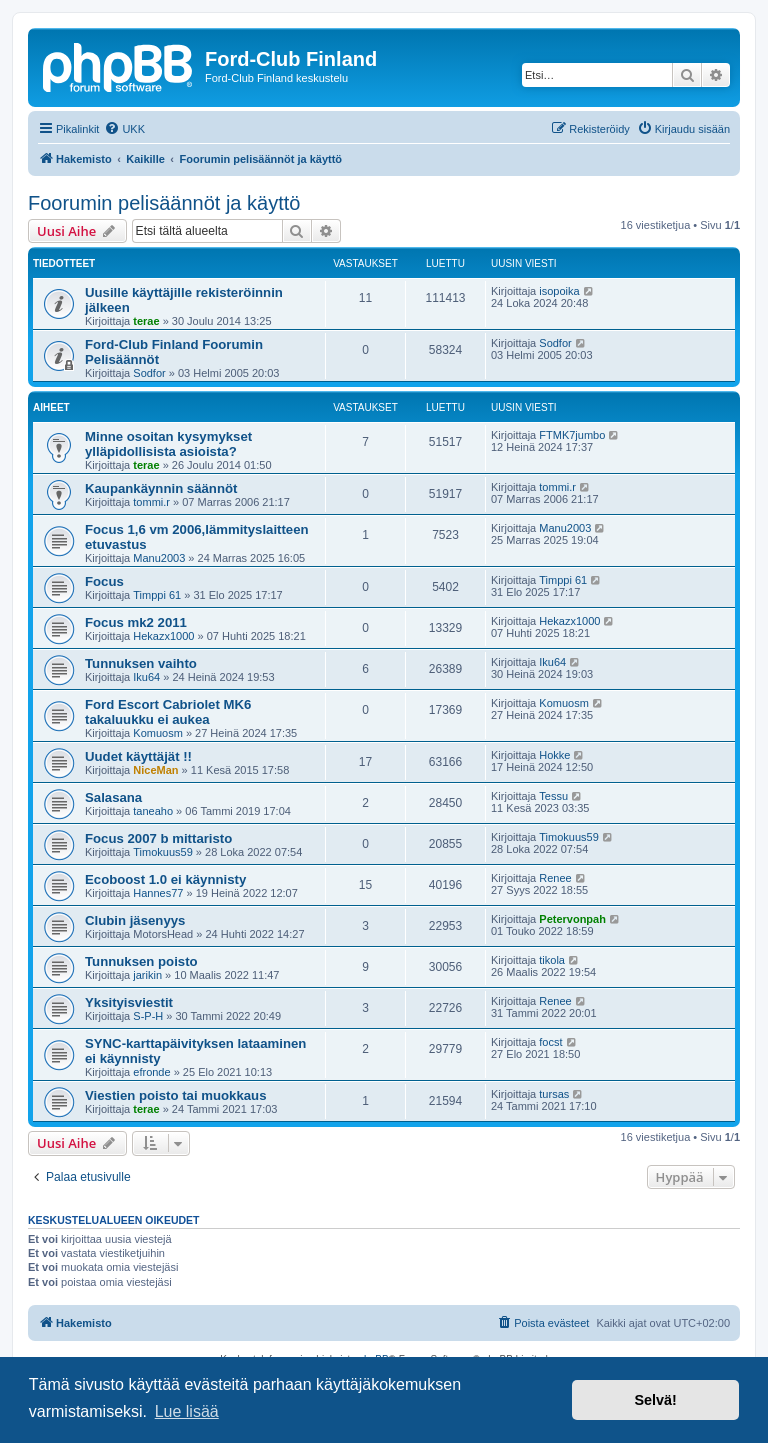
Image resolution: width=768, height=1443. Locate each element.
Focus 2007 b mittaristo (158, 838)
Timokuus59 (163, 852)
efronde (151, 1072)
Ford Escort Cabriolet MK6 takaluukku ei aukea (168, 712)
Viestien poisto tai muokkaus (176, 1095)
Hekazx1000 (163, 636)
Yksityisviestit (129, 1002)
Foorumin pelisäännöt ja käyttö (164, 203)
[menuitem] (124, 129)
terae (146, 321)
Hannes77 (158, 893)
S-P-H (148, 1016)
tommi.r (151, 502)
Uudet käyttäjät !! (138, 756)
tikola (552, 960)
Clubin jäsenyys (135, 920)
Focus (104, 581)
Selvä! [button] (655, 1400)
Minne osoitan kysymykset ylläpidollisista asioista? (168, 444)
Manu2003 (159, 558)
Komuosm (158, 733)
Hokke (554, 755)
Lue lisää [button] (187, 1411)
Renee (555, 878)
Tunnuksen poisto (141, 961)
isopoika (559, 291)
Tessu (553, 796)
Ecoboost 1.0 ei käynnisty (165, 879)
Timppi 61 (157, 595)
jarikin (147, 975)
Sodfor (149, 373)
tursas (554, 1094)
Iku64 (146, 677)
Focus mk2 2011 (136, 622)
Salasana (113, 797)
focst (550, 1042)
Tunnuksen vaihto (141, 663)
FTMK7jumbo (572, 435)
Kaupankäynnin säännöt (161, 488)
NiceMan (155, 770)
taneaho (153, 811)
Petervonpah (572, 919)
